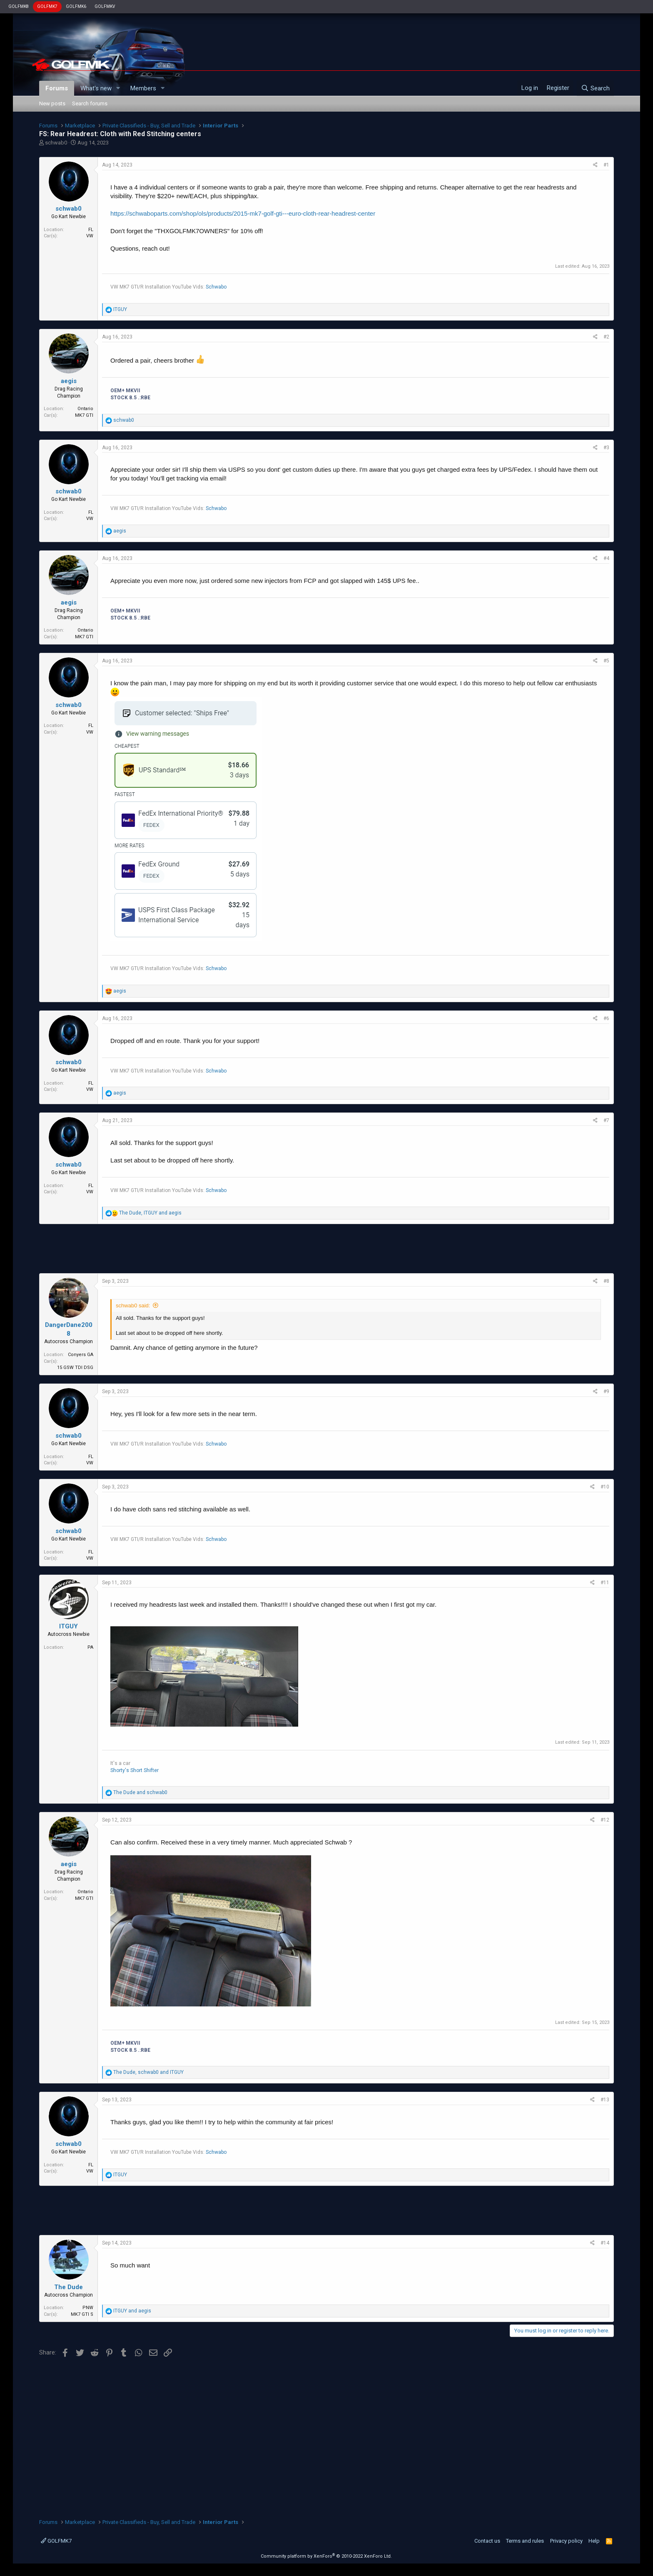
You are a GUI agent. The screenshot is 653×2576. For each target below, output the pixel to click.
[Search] (595, 88)
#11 (605, 1582)
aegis (69, 381)
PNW (87, 2307)
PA (90, 1647)
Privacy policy (566, 2541)
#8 (606, 1281)
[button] (118, 88)
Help (594, 2541)
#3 (606, 447)
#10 (605, 1487)
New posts (52, 103)
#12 (605, 1820)
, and (150, 1213)
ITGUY (68, 1626)
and (140, 1792)
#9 (606, 1391)
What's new (96, 88)
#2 (606, 337)
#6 (606, 1018)
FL (90, 229)
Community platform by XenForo (326, 2556)
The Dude (68, 2287)
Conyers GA (80, 1354)
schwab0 (56, 142)
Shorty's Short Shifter (134, 1770)
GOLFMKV (105, 6)
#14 (605, 2243)
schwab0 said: (133, 1305)
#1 (606, 165)
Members (143, 88)
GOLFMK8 (18, 6)
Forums (56, 88)
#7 (606, 1120)
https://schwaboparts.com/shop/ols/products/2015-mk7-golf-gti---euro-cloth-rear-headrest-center (242, 213)
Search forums (89, 103)
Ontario (85, 408)
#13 (605, 2100)
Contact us (487, 2541)
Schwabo (216, 287)
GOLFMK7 (47, 6)
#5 (606, 661)
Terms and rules (525, 2541)
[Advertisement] (326, 1248)
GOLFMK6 (76, 6)
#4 (606, 558)
